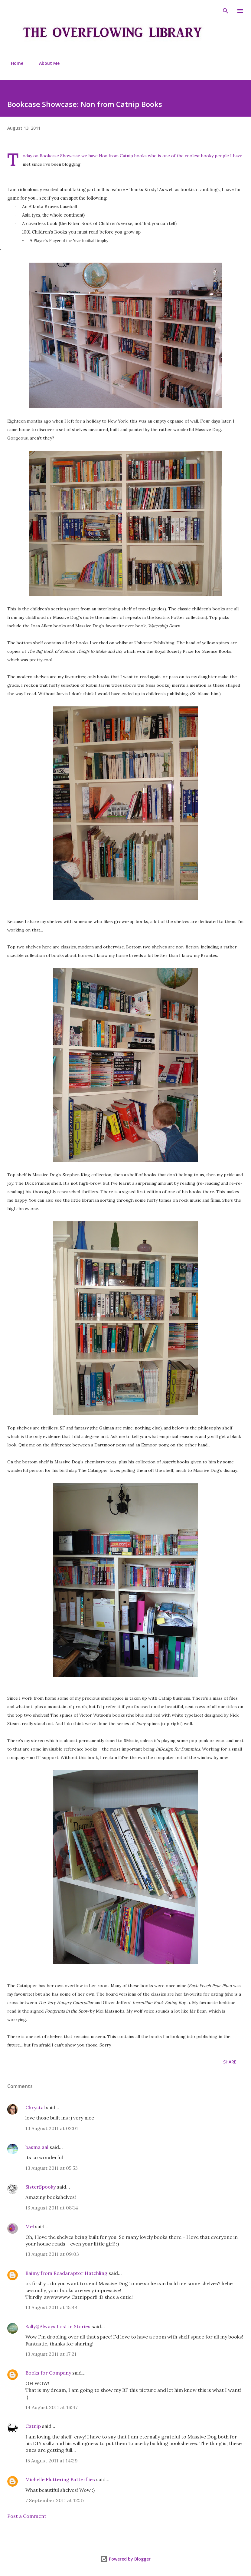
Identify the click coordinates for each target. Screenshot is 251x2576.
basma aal (36, 2147)
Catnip (33, 2426)
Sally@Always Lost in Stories (57, 2326)
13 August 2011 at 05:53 (51, 2168)
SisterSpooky (40, 2187)
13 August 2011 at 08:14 (51, 2208)
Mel (29, 2226)
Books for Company (48, 2373)
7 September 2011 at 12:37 (54, 2500)
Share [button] (229, 2062)
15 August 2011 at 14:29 (51, 2461)
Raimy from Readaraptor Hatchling (66, 2273)
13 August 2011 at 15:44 (51, 2307)
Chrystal (35, 2107)
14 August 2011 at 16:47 (51, 2407)
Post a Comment (26, 2516)
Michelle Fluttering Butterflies (60, 2479)
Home (13, 63)
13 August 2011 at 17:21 (51, 2354)
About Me (45, 63)
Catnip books (133, 155)
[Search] (225, 11)
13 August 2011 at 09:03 (52, 2254)
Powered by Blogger (125, 2559)
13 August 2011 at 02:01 (51, 2128)
